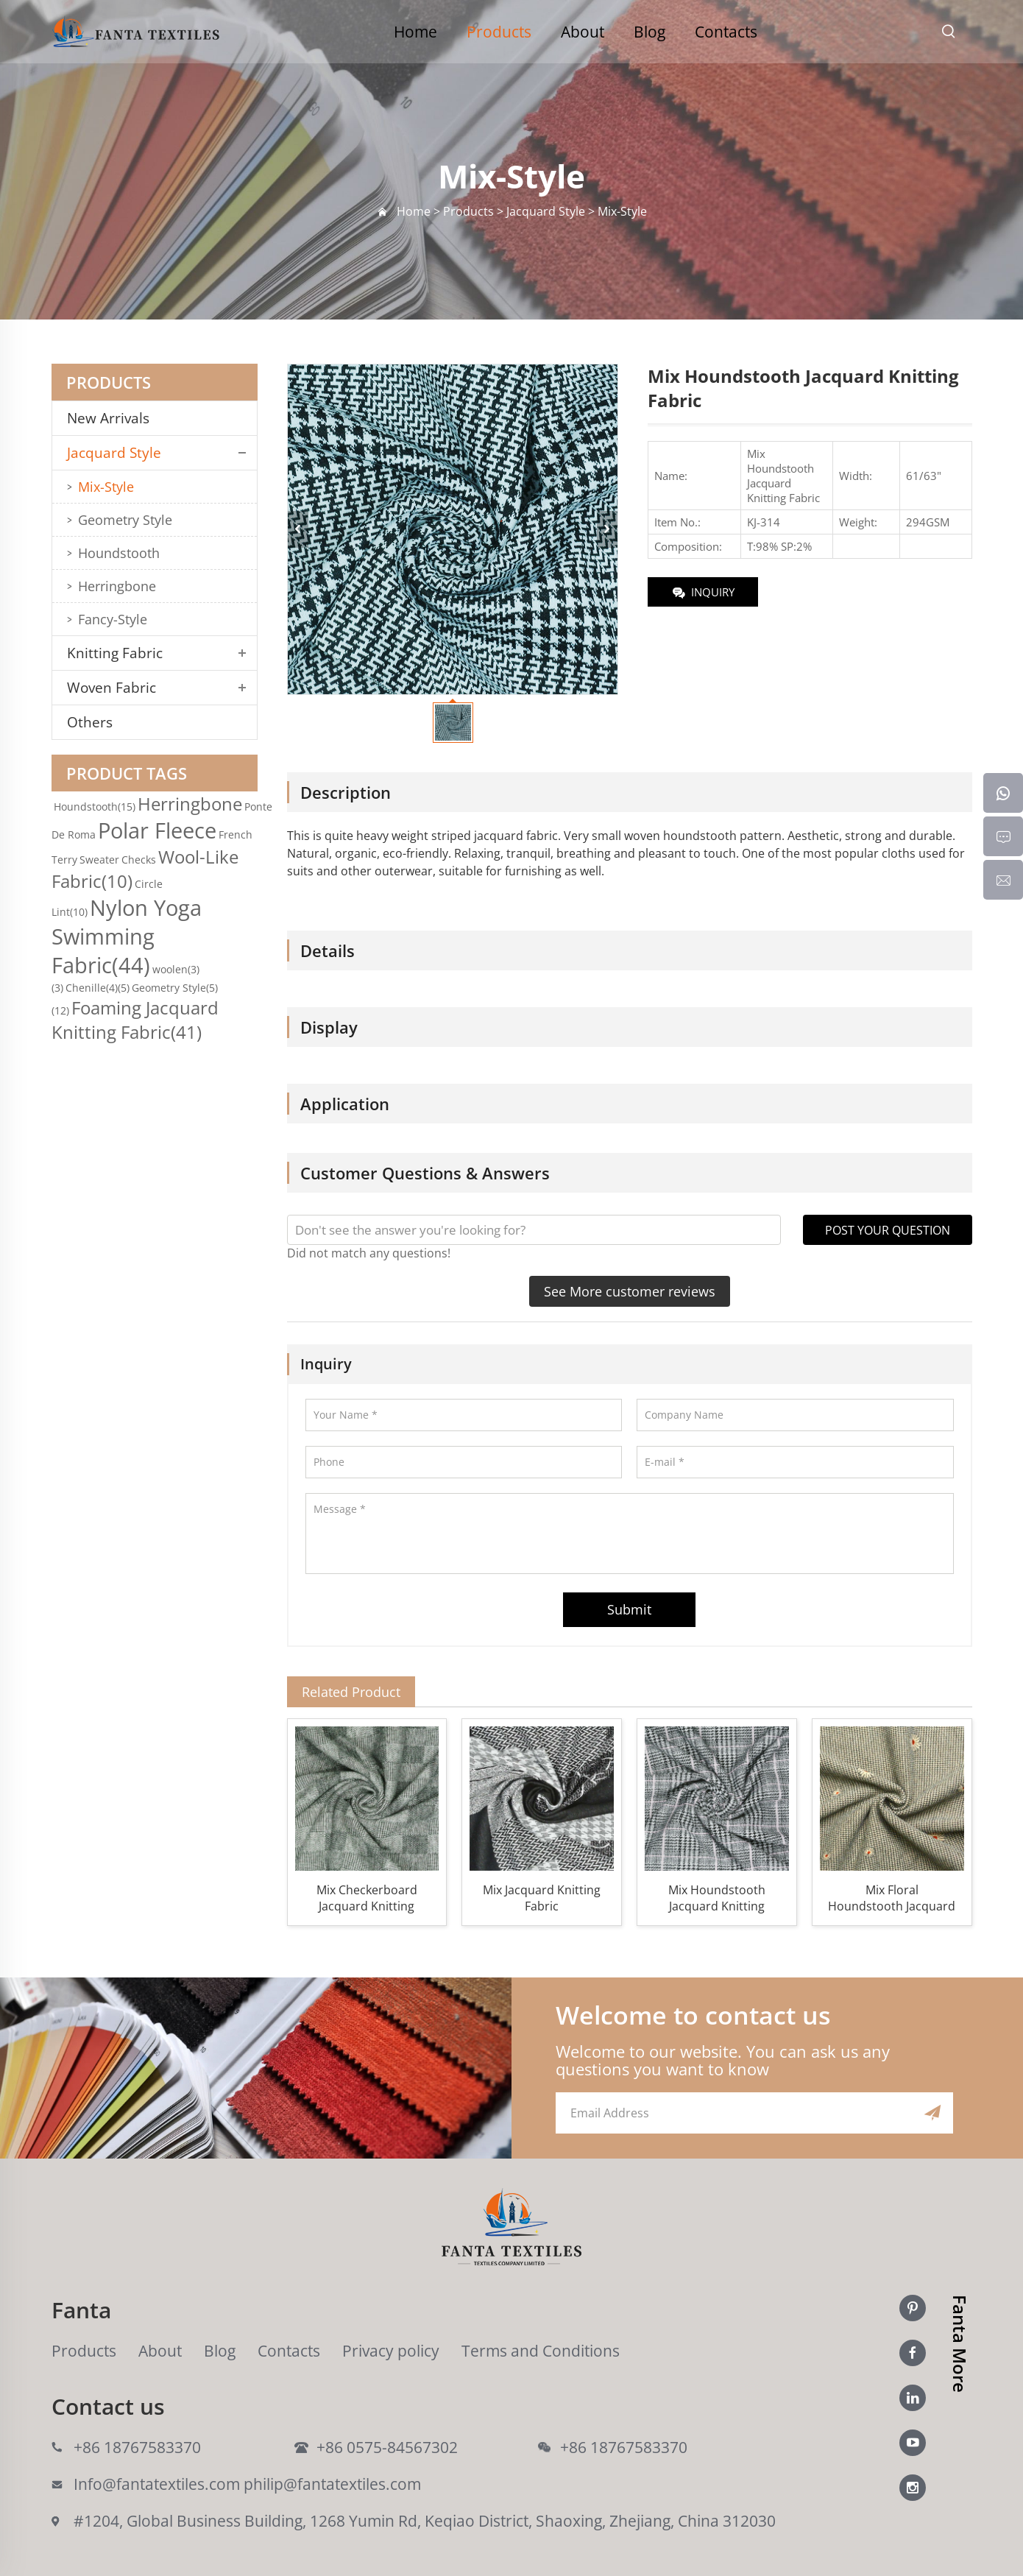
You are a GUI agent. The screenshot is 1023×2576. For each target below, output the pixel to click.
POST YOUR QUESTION (887, 1230)
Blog (649, 31)
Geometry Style (125, 520)
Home (415, 31)
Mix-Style (106, 486)
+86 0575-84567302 (387, 2447)
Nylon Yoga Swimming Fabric (127, 936)
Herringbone (117, 586)
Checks (138, 860)
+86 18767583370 (137, 2447)
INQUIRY (702, 593)
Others (90, 722)
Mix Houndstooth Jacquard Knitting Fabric (716, 1898)
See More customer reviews (629, 1291)
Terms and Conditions (540, 2350)
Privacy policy (390, 2350)
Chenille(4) (98, 988)
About (582, 31)
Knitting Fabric (115, 653)
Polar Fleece (157, 830)
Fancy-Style (112, 619)
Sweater (99, 860)
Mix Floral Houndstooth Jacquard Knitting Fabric (891, 1898)
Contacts (726, 31)
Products (499, 31)
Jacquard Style (114, 453)
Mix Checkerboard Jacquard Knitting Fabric (366, 1898)
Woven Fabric (111, 688)
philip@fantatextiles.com (332, 2484)
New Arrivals (113, 418)
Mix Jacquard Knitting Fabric (542, 1898)
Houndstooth (119, 553)
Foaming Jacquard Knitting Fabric (135, 1019)
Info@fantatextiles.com (157, 2484)
